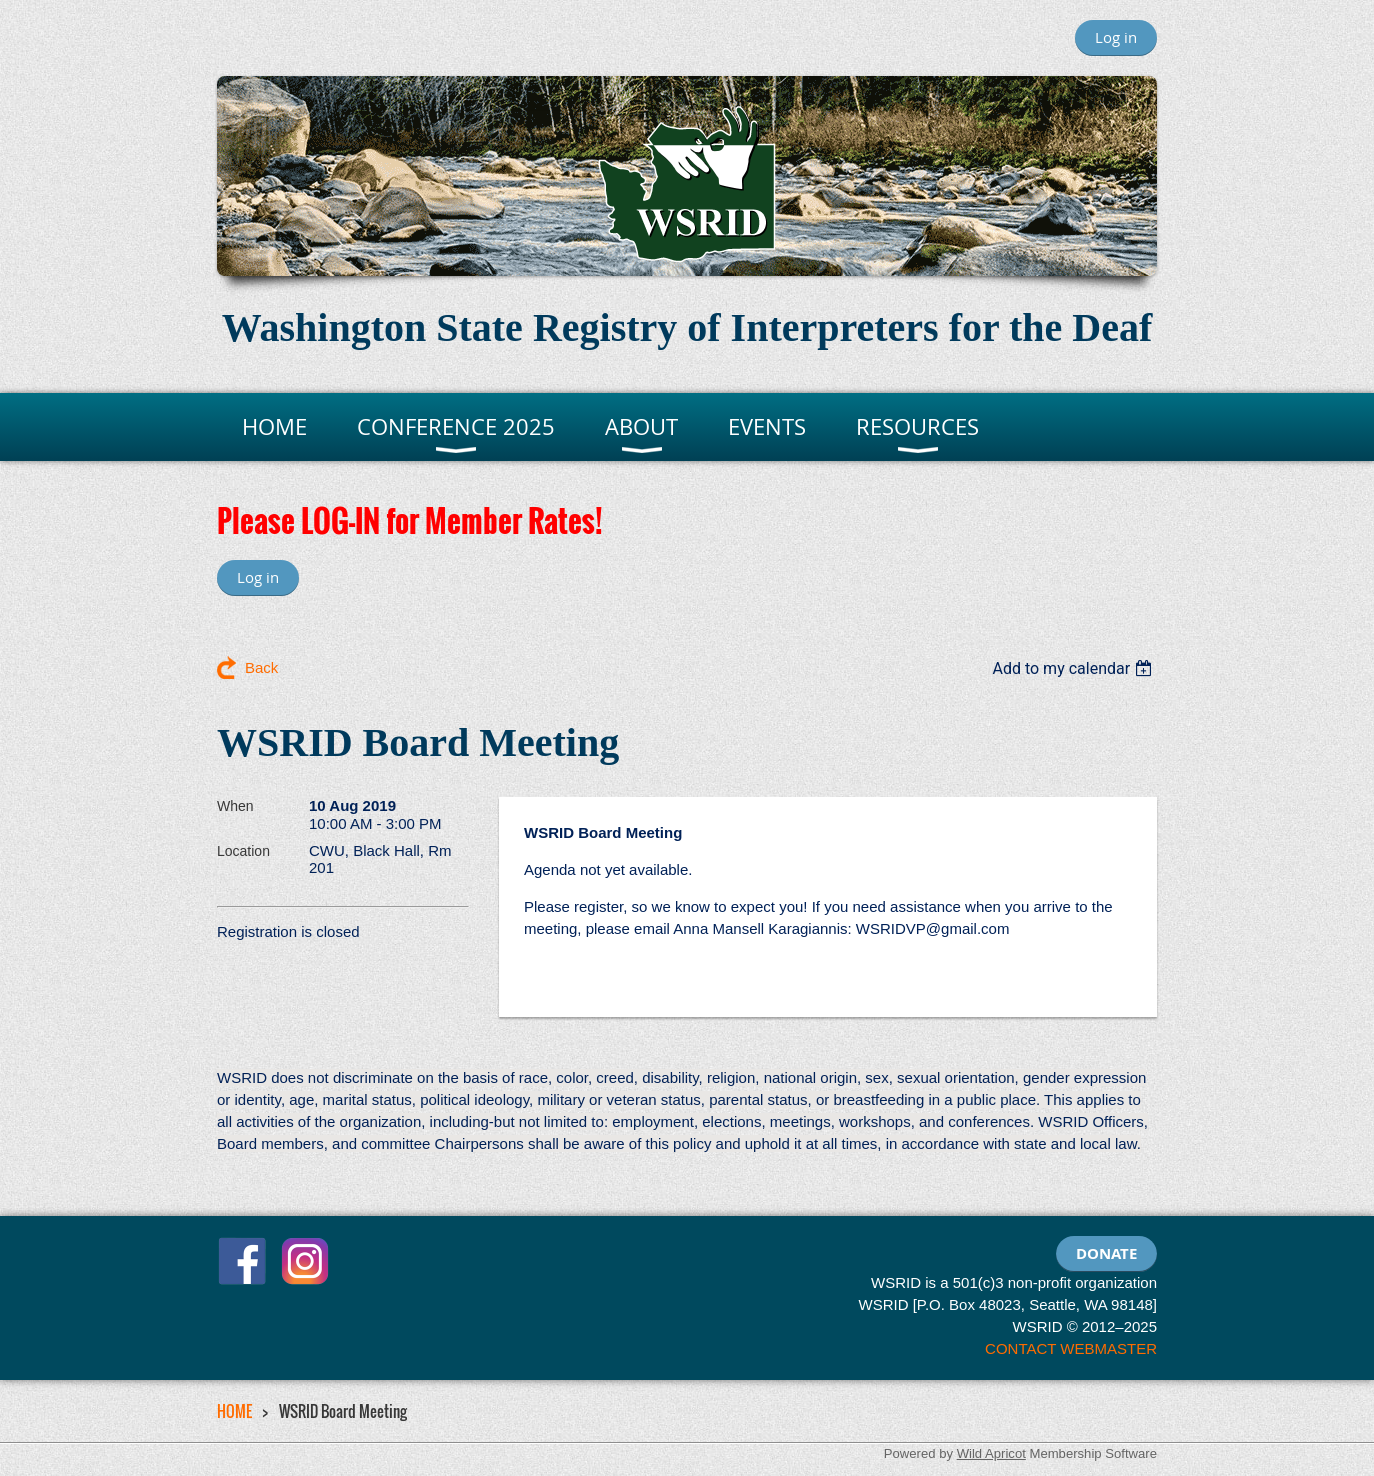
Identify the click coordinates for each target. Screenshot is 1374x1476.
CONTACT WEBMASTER (1071, 1348)
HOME (234, 1411)
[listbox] (1074, 668)
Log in (1116, 37)
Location (243, 851)
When (235, 806)
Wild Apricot (991, 1453)
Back (261, 667)
